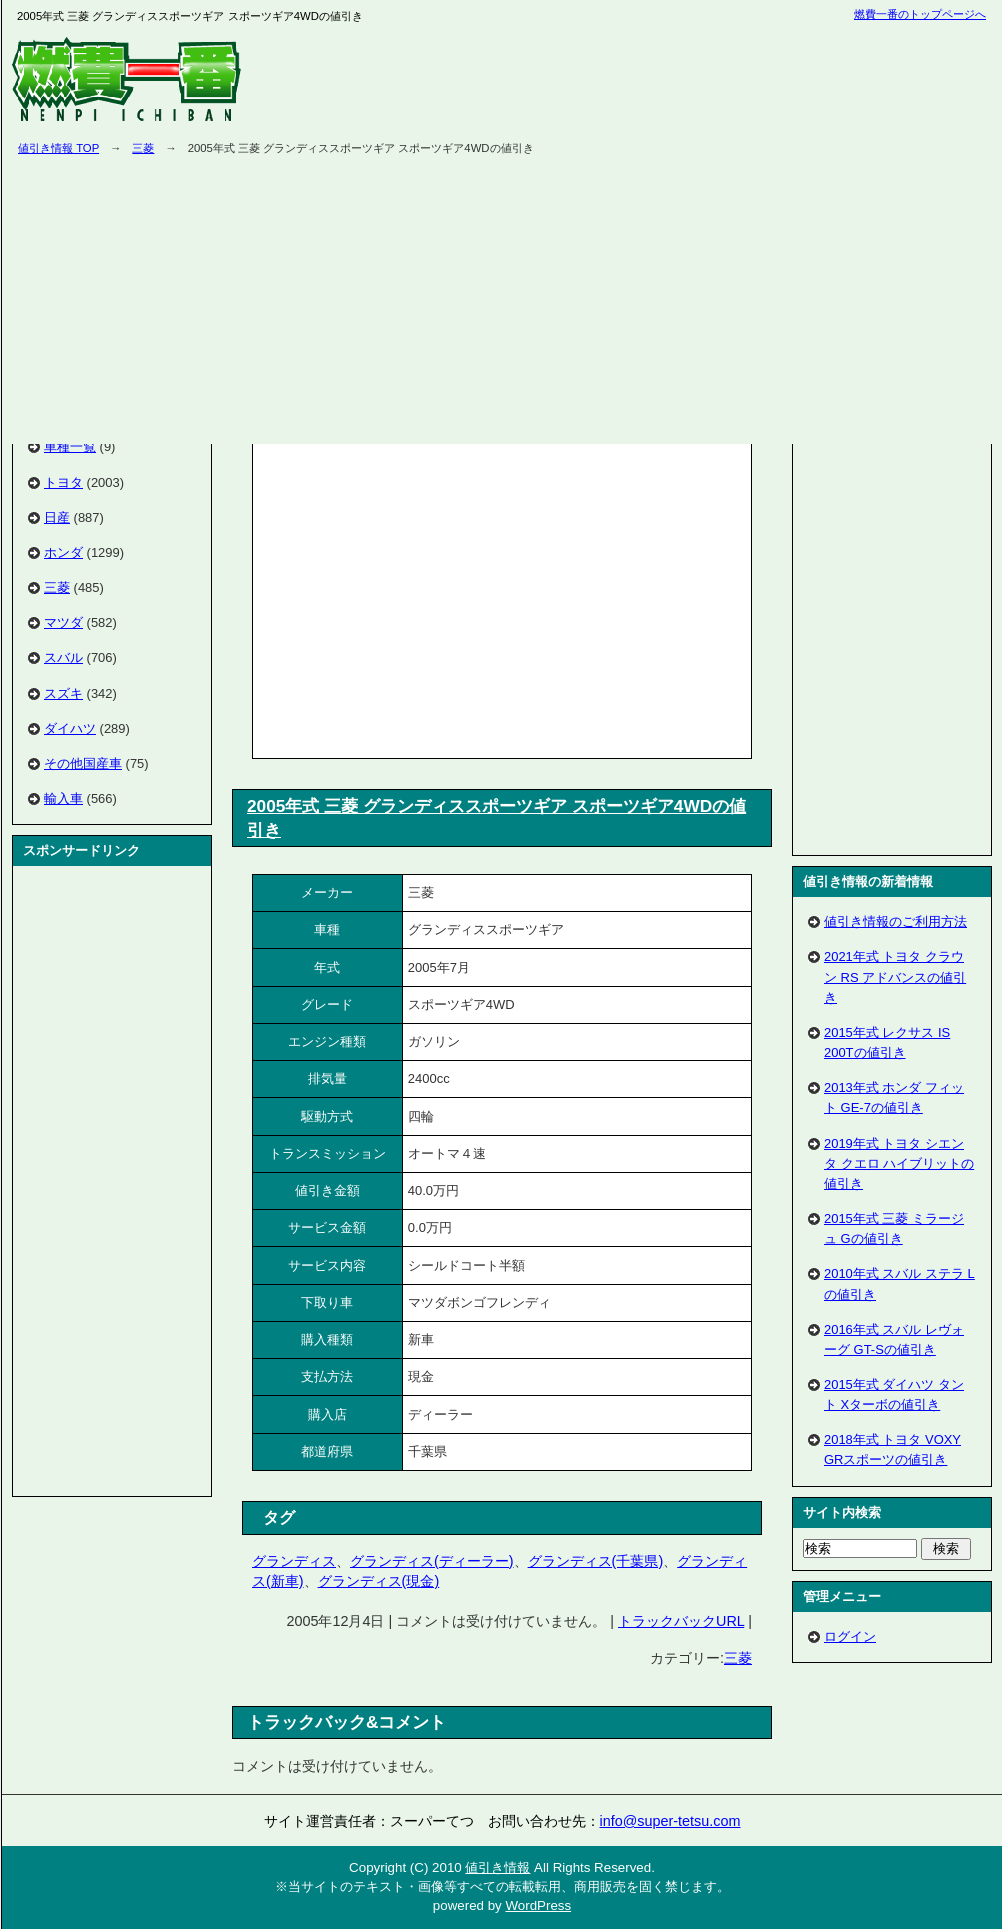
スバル (63, 657)
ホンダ (63, 552)
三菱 (143, 148)
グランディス (294, 1561)
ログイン (850, 1636)
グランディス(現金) (379, 1581)
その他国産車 (83, 763)
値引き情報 (497, 1867)
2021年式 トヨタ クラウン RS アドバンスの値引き (895, 976)
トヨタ (63, 482)
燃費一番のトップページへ (920, 14)
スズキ (63, 693)
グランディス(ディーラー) (432, 1561)
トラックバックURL (681, 1621)
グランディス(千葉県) (596, 1561)
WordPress (538, 1905)
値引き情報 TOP (58, 148)
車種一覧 (70, 446)
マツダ (63, 622)
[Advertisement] (426, 597)
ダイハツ (70, 728)
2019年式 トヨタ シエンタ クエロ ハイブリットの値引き (899, 1163)
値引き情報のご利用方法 (895, 921)
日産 (57, 517)
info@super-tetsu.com (670, 1821)
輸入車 (63, 798)
